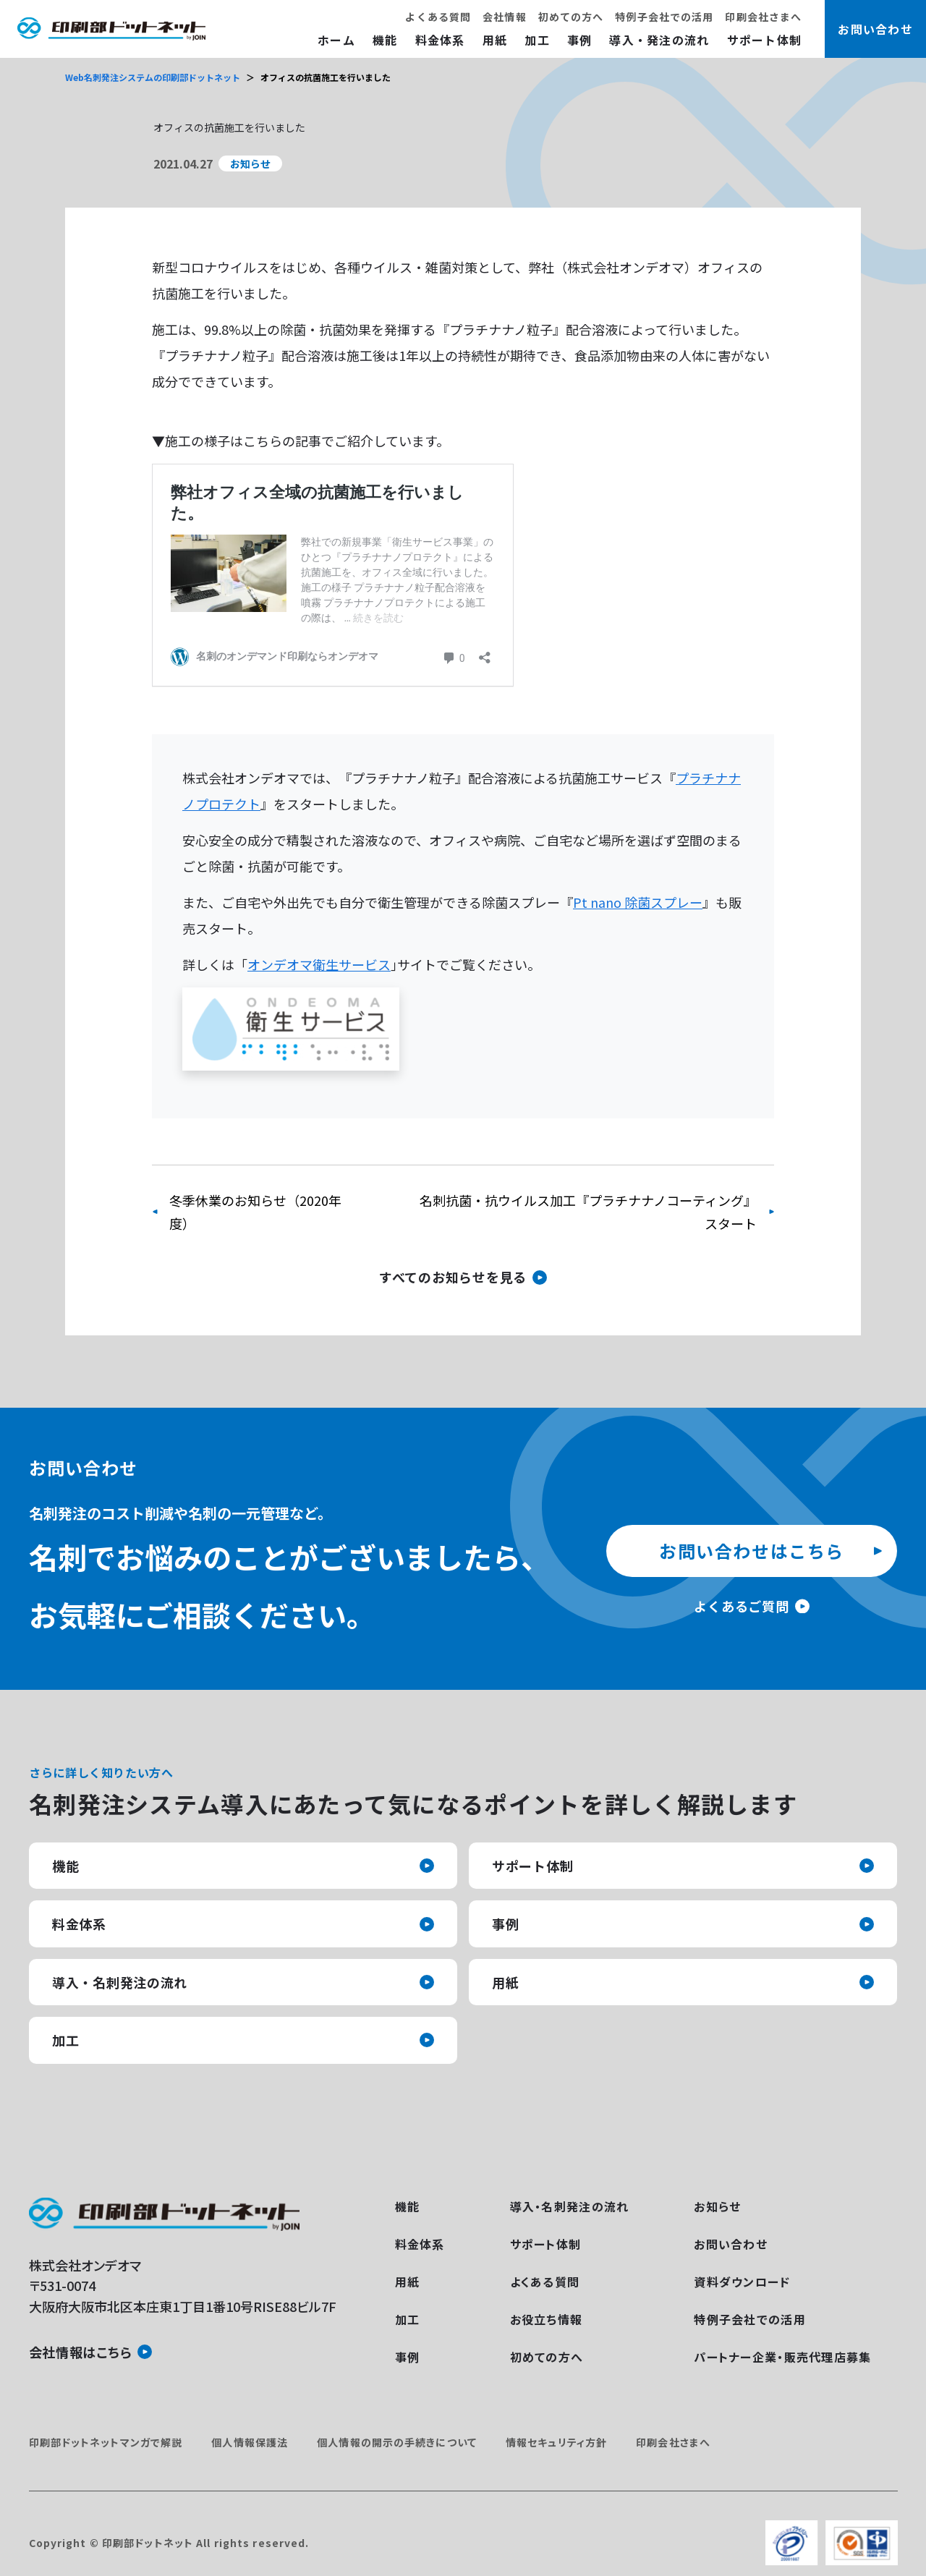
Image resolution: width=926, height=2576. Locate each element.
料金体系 (440, 39)
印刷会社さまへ (763, 16)
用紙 (495, 39)
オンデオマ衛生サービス (319, 964)
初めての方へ (571, 16)
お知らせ (717, 2206)
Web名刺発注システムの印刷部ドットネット (152, 77)
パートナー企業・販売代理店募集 (782, 2356)
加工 (537, 39)
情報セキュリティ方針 (556, 2442)
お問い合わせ (731, 2244)
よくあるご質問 (741, 1606)
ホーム (336, 39)
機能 (385, 39)
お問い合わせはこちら (751, 1550)
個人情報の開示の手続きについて (397, 2442)
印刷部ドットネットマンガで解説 (106, 2442)
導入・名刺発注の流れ (119, 1982)
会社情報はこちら (80, 2351)
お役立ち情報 (546, 2319)
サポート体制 (764, 39)
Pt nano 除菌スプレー (637, 902)
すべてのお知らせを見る (453, 1276)
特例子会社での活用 (664, 16)
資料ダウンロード (742, 2281)
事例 (579, 39)
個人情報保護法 (249, 2442)
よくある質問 (438, 16)
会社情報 (504, 16)
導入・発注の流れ (659, 39)
